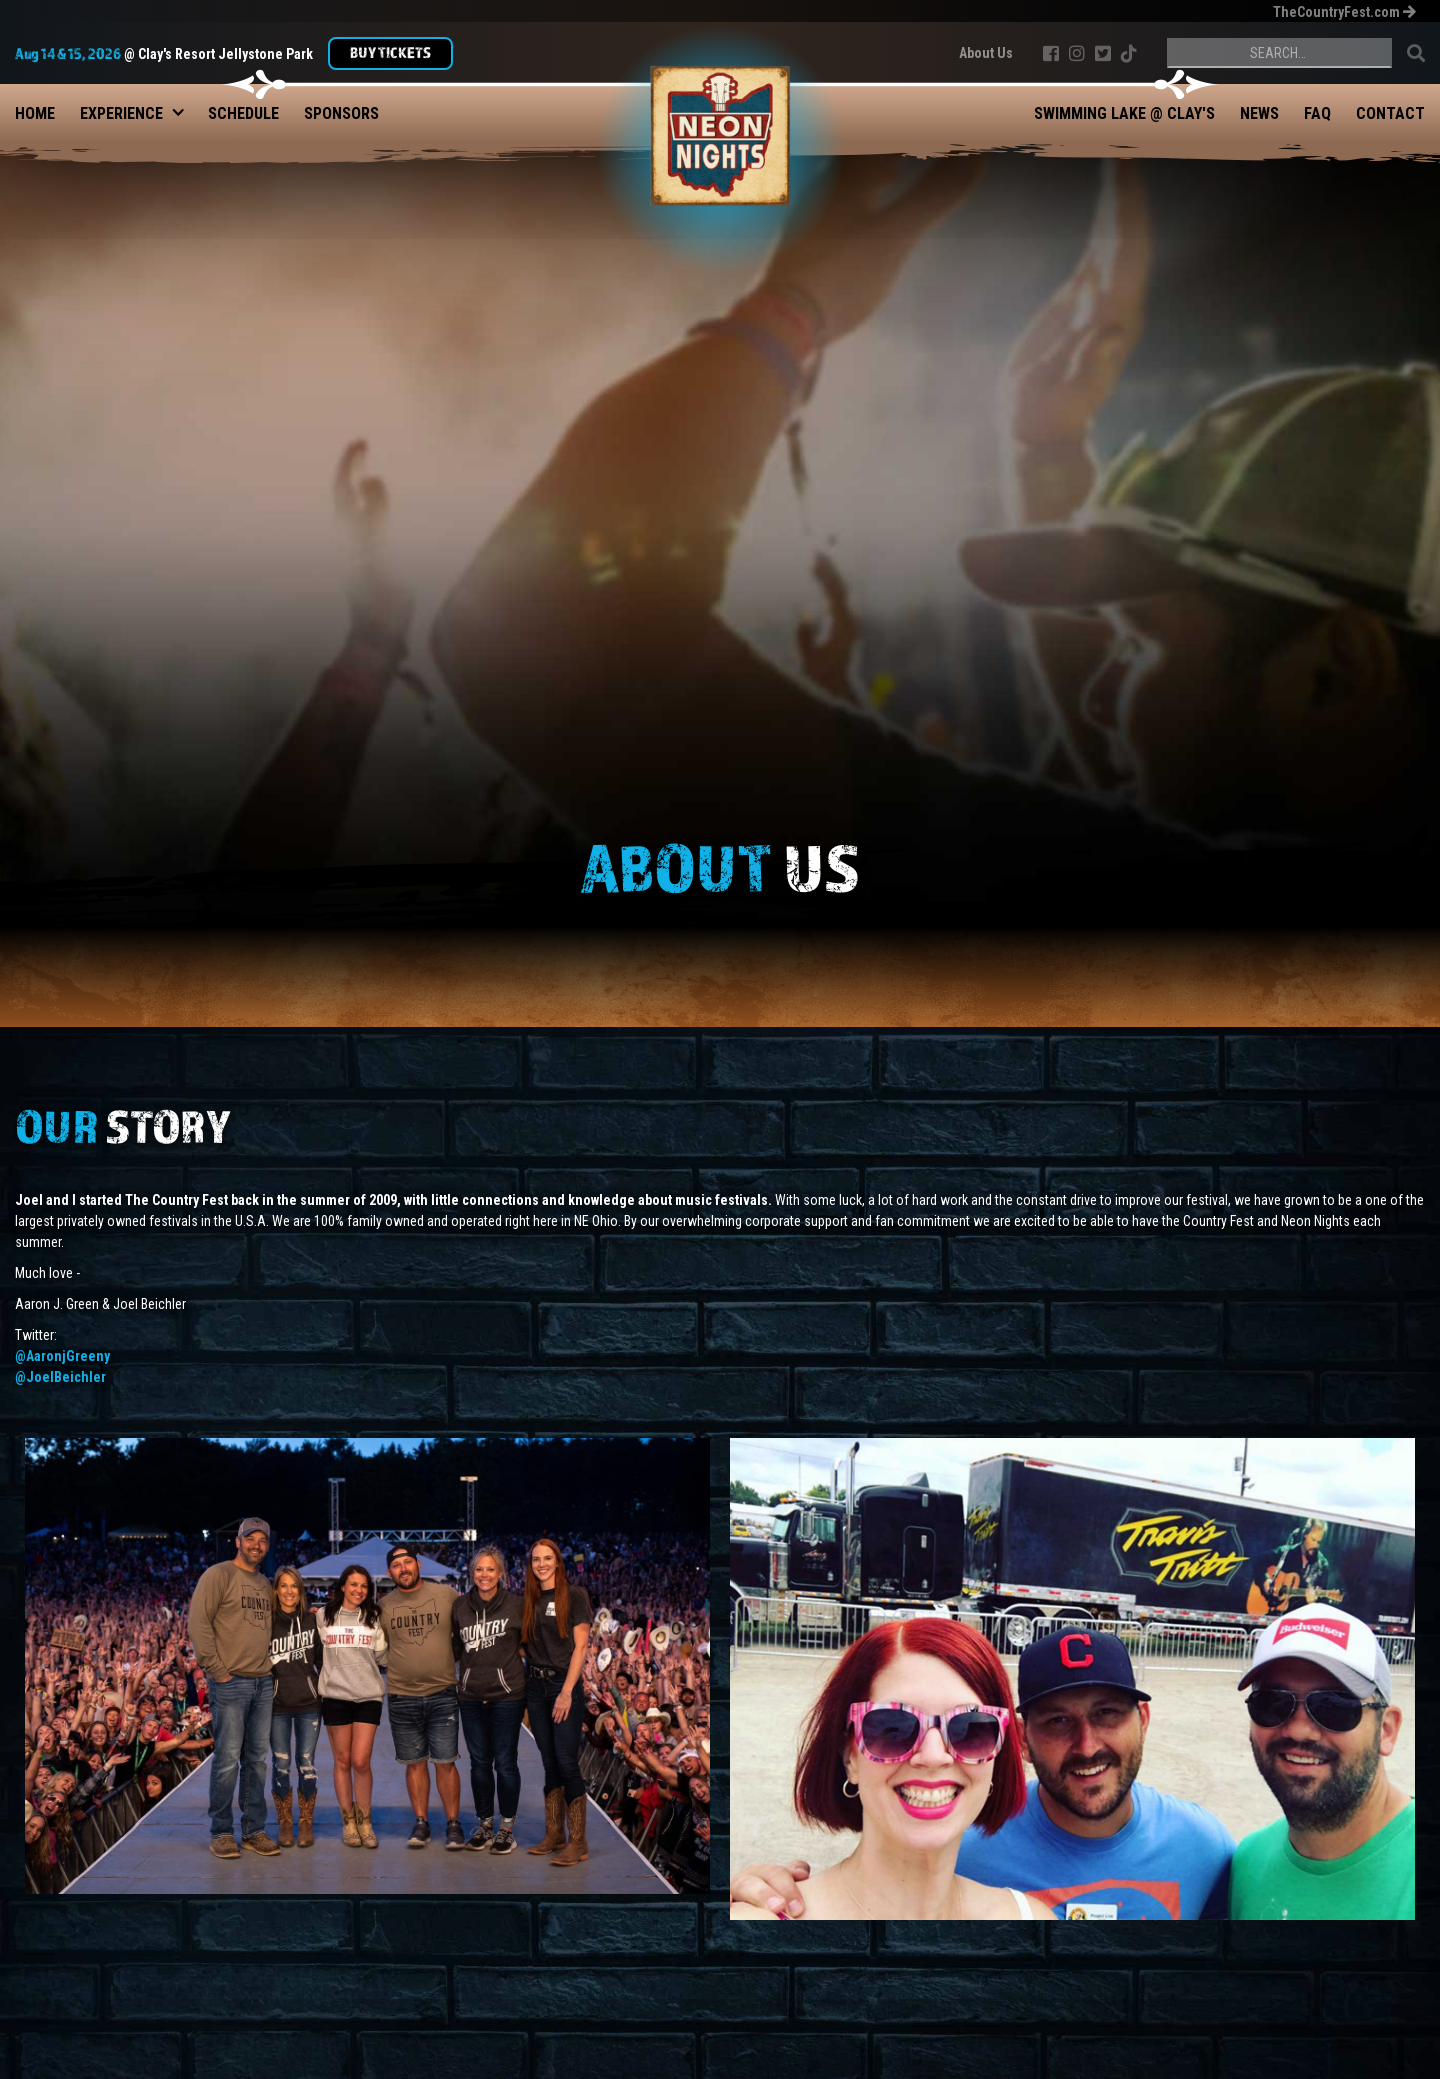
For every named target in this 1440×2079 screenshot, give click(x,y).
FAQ (1317, 113)
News (1259, 113)
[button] (121, 109)
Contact (1390, 113)
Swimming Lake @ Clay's (1124, 113)
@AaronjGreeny (62, 1356)
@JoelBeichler (60, 1377)
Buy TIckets (390, 52)
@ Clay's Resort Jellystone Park (164, 53)
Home (35, 113)
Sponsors (341, 113)
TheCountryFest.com (1344, 12)
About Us (986, 53)
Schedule (243, 113)
